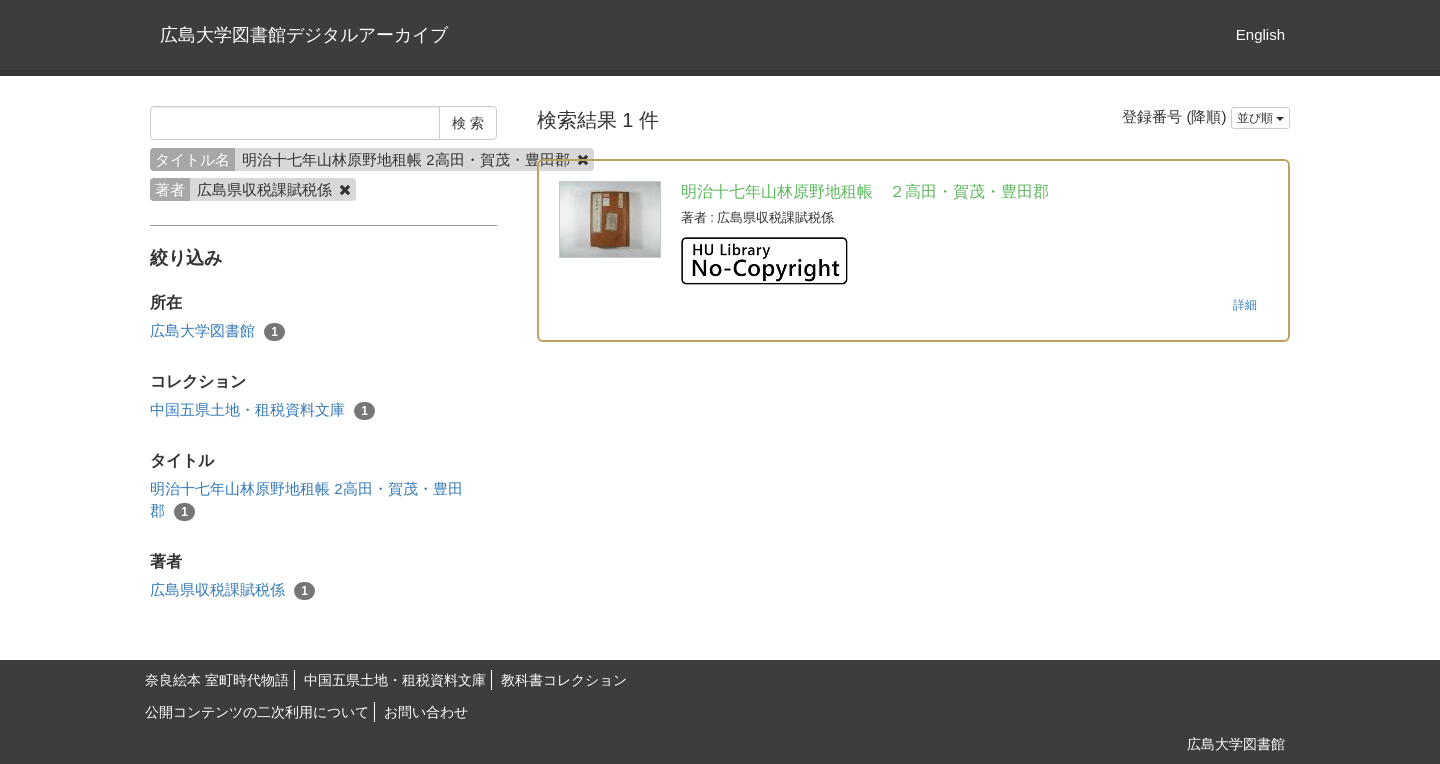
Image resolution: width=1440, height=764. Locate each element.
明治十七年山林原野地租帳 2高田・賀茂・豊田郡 (306, 500)
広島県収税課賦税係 (232, 590)
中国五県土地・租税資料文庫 (262, 410)
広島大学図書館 (217, 331)
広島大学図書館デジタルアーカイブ (304, 35)
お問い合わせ (426, 712)
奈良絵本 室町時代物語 (217, 680)
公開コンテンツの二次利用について (257, 712)
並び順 (1260, 118)
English (1260, 34)
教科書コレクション (564, 680)
